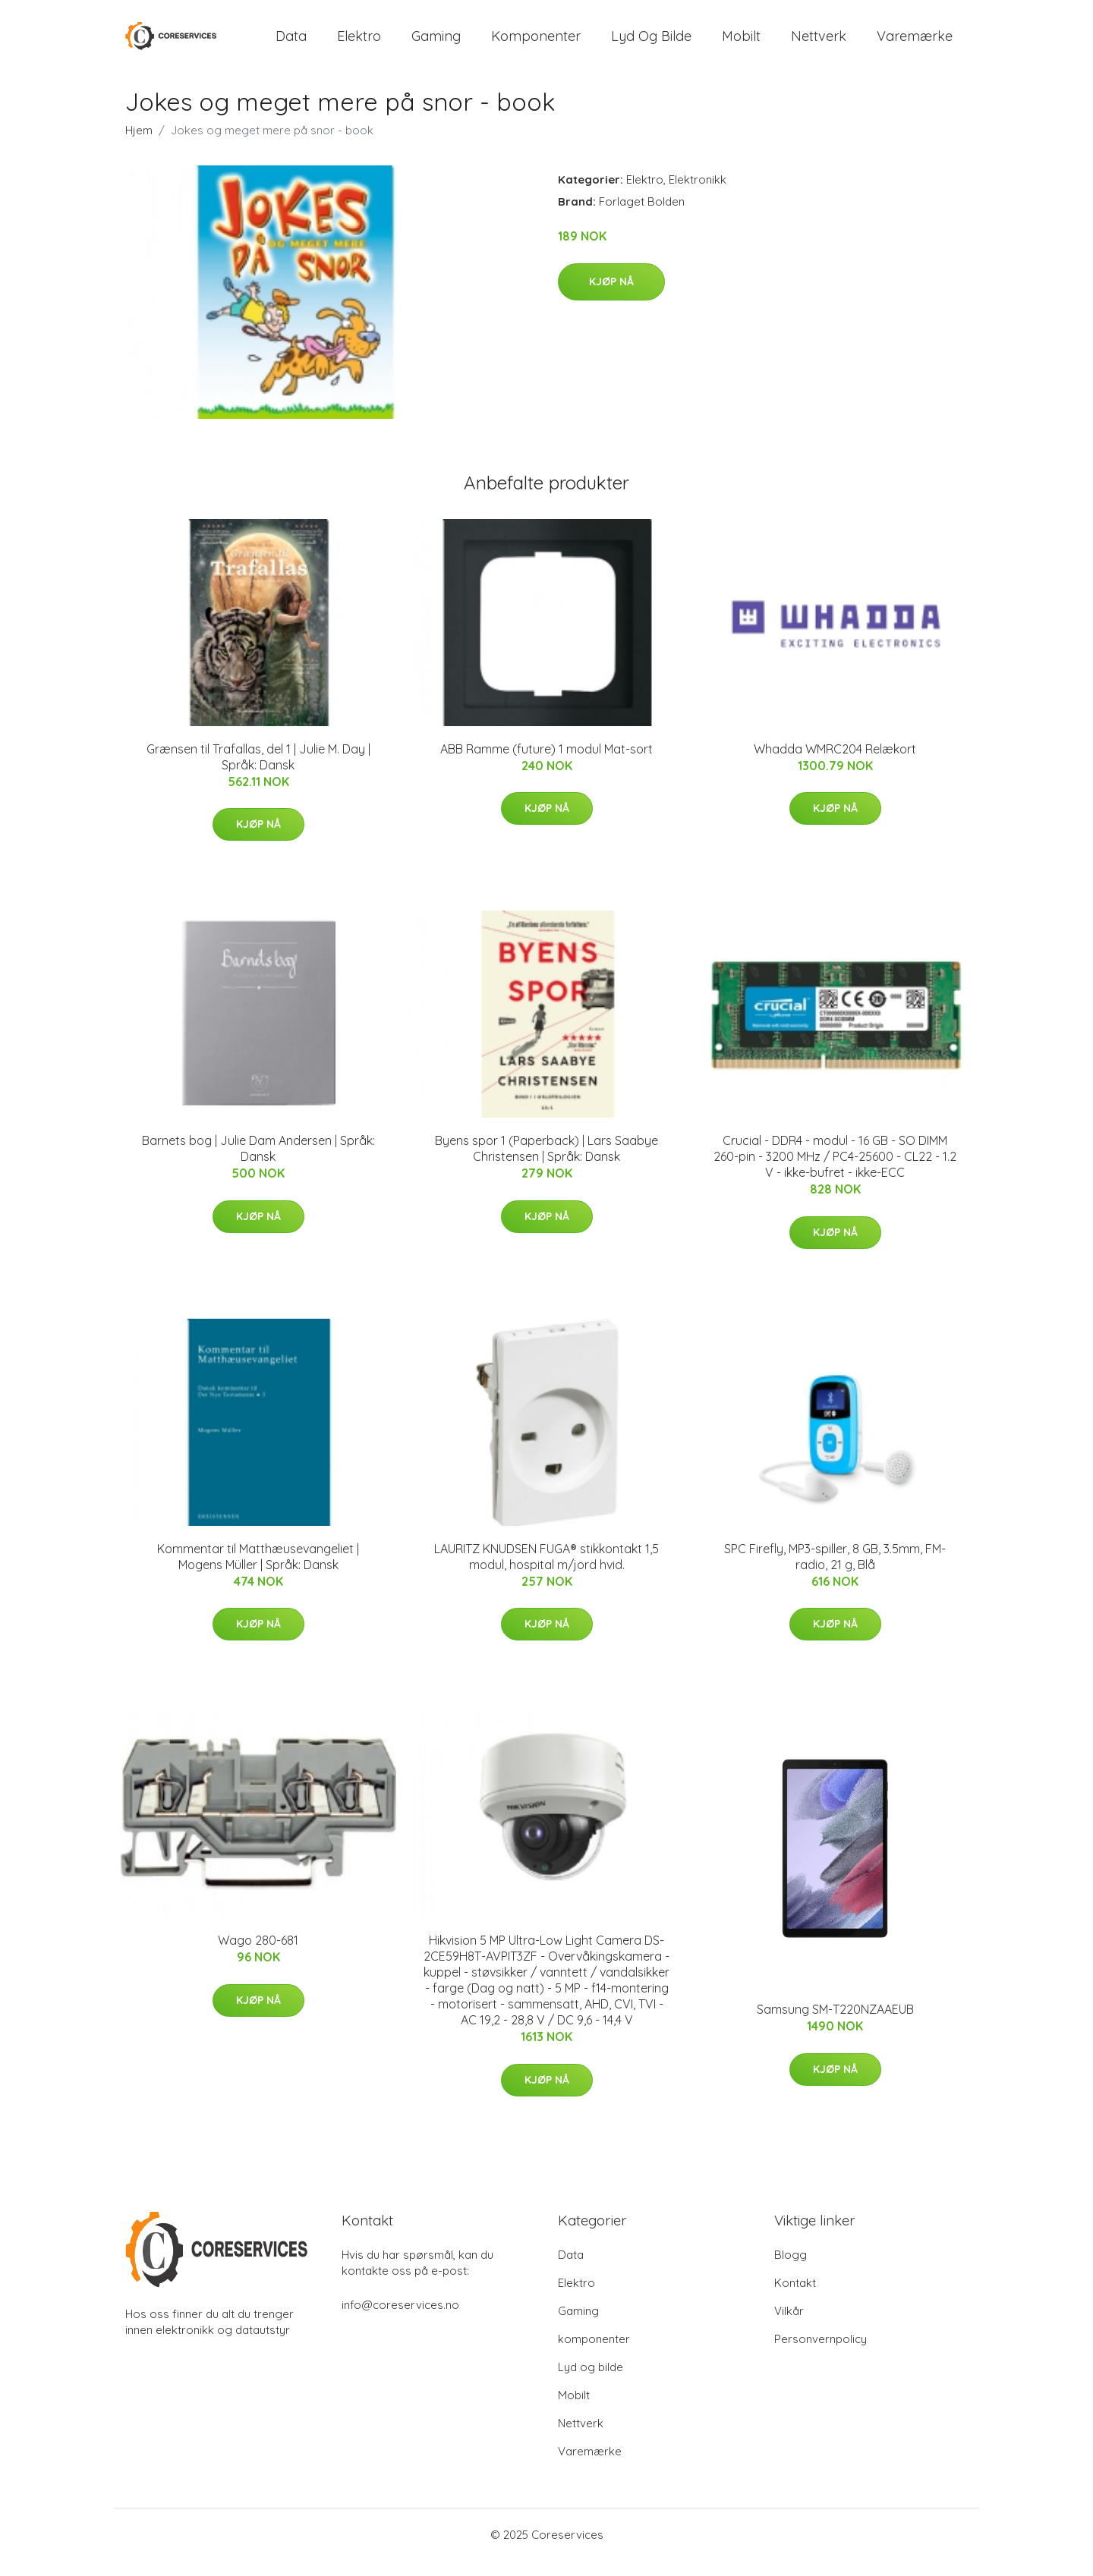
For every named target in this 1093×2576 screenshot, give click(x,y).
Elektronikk (697, 194)
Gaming (436, 43)
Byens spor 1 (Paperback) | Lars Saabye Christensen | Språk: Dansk (546, 1163)
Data (291, 43)
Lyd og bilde (651, 43)
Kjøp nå (611, 297)
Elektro (359, 43)
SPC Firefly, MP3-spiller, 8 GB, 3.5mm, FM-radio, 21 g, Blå (835, 1571)
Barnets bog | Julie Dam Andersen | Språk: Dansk (258, 1163)
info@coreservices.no (400, 2320)
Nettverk (818, 43)
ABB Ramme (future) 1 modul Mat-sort (546, 764)
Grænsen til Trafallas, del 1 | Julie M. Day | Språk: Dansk (258, 772)
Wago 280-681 (258, 1955)
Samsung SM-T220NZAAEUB (835, 2024)
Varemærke (915, 43)
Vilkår (789, 2326)
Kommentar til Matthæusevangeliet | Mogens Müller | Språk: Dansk (258, 1571)
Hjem (139, 145)
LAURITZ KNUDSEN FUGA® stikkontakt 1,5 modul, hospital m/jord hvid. (546, 1571)
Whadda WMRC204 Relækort (835, 764)
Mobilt (741, 43)
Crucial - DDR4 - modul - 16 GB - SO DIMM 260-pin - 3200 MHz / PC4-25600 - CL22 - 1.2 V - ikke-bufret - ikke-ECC (834, 1171)
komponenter (536, 43)
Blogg (790, 2270)
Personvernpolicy (820, 2354)
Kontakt (795, 2298)
